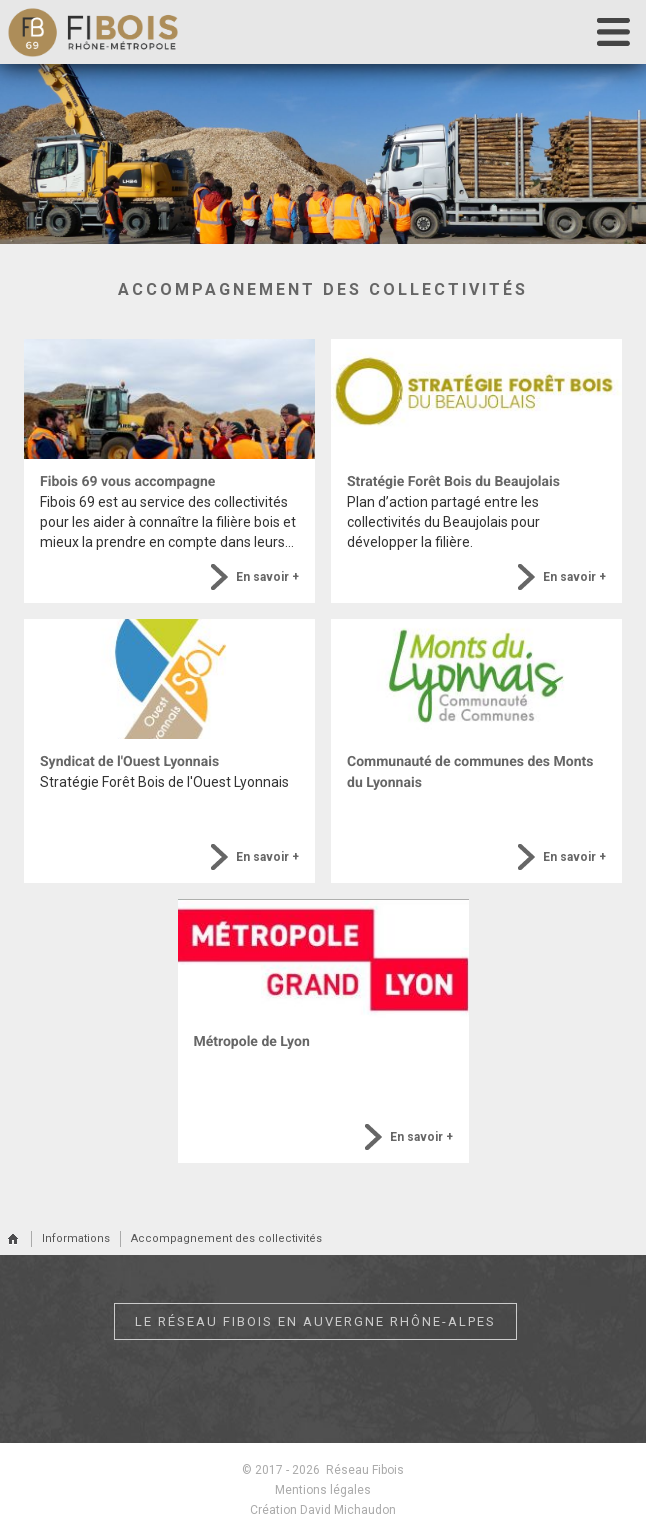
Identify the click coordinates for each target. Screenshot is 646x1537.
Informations (76, 1238)
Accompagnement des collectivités (226, 1238)
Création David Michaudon (323, 1510)
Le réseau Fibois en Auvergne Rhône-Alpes (315, 1321)
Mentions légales (323, 1490)
